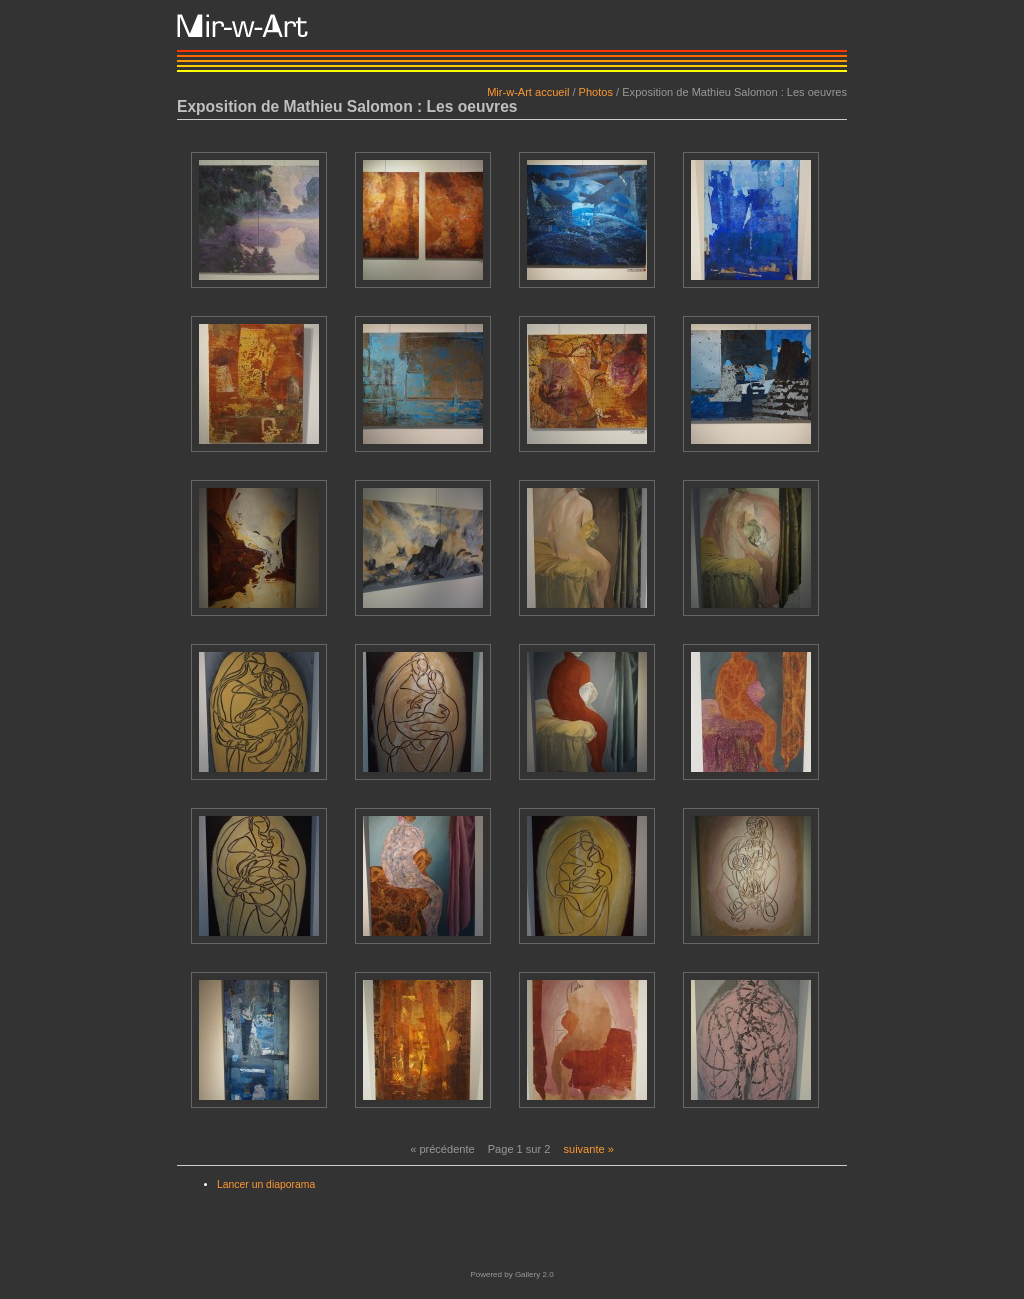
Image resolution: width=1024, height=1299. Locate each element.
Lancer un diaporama (266, 1184)
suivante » (588, 1149)
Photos (596, 92)
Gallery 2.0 (534, 1274)
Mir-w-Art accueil (528, 92)
